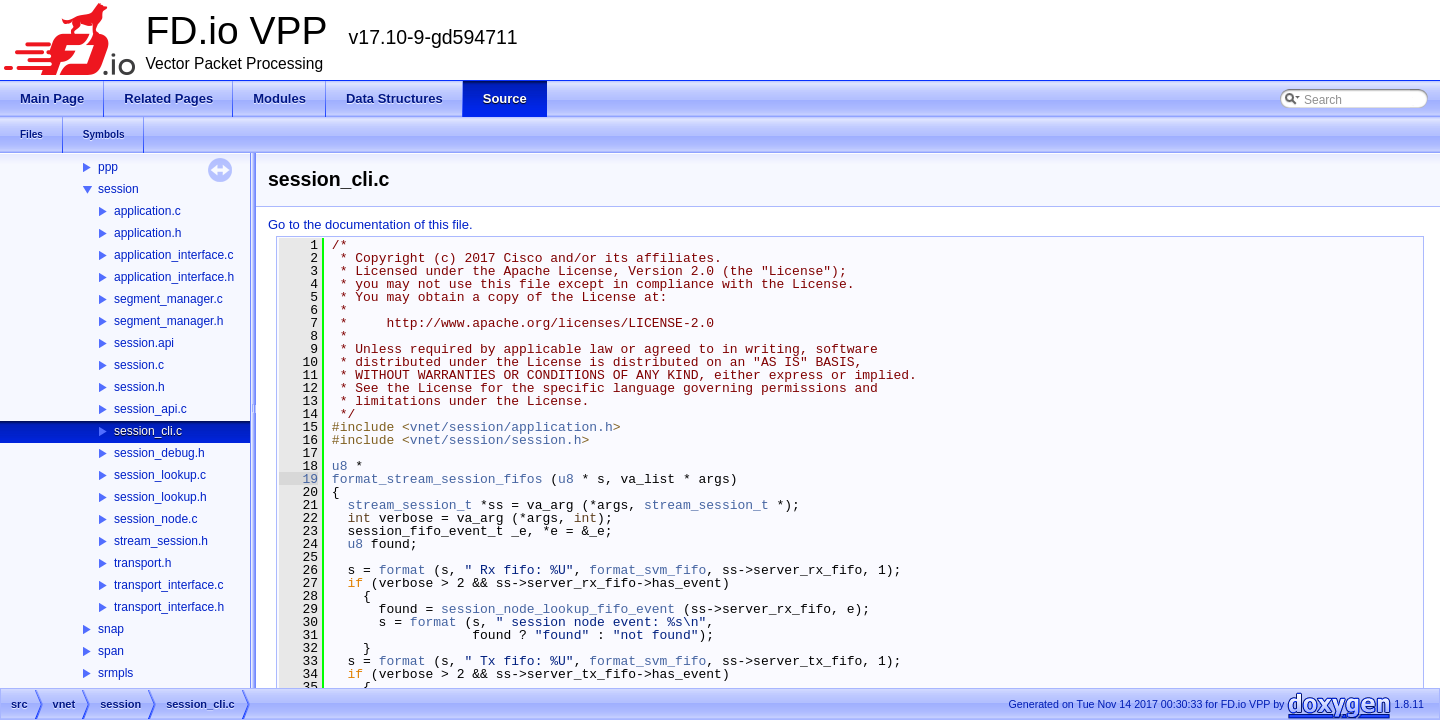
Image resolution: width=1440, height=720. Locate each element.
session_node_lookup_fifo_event (558, 609)
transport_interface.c (168, 585)
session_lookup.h (160, 497)
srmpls (115, 673)
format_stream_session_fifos (437, 479)
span (111, 651)
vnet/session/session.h (496, 440)
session (118, 189)
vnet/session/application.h (511, 427)
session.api (144, 343)
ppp (108, 167)
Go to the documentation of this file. (370, 224)
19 (298, 479)
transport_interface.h (169, 607)
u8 (340, 466)
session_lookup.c (160, 475)
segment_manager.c (168, 299)
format (402, 570)
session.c (139, 365)
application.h (147, 233)
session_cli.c (148, 431)
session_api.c (150, 409)
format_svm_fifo (647, 570)
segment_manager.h (168, 321)
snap (111, 629)
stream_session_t (409, 505)
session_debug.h (159, 453)
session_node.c (155, 519)
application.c (147, 211)
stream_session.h (161, 541)
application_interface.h (174, 277)
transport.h (142, 563)
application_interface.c (173, 255)
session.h (139, 387)
